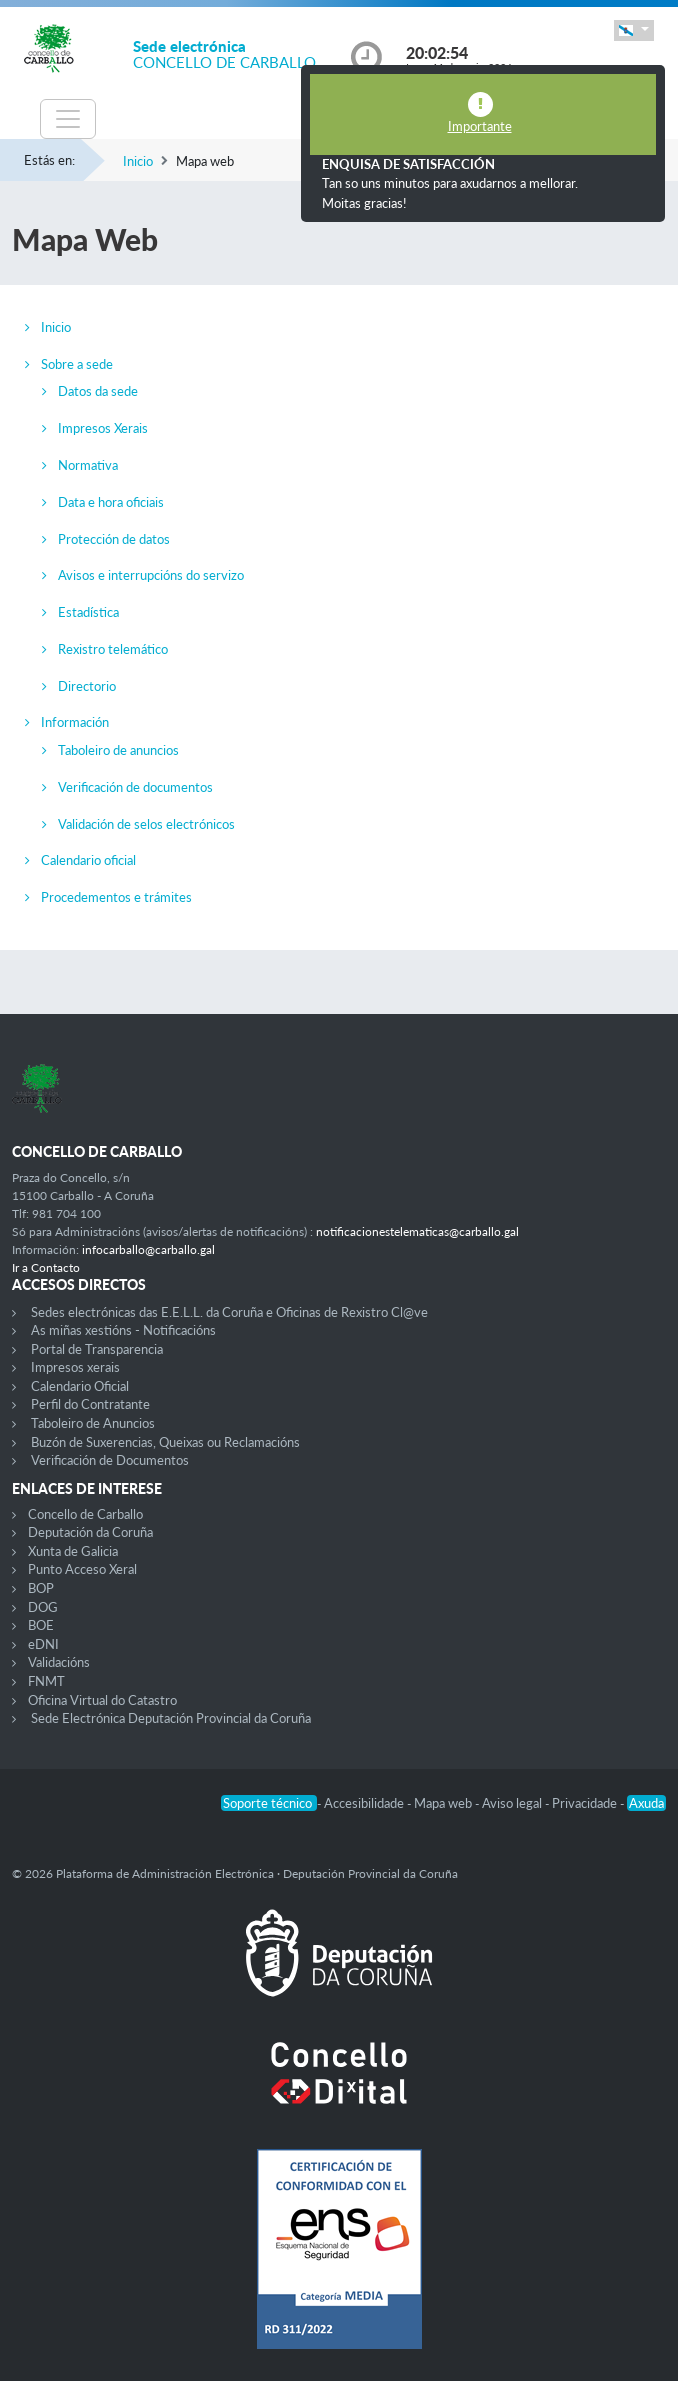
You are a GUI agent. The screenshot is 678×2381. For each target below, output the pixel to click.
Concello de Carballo (85, 1514)
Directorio (87, 686)
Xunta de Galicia (73, 1551)
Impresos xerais (75, 1367)
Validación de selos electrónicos (146, 824)
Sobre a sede (77, 364)
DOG (43, 1607)
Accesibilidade (365, 1803)
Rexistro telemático (113, 649)
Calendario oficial (88, 860)
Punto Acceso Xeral (82, 1569)
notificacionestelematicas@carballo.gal (417, 1231)
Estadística (88, 612)
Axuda (646, 1803)
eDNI (43, 1644)
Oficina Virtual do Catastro (102, 1700)
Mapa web (444, 1803)
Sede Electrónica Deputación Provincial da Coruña (171, 1718)
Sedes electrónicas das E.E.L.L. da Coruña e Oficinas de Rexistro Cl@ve (229, 1312)
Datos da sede (98, 391)
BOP (41, 1588)
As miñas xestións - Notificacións (123, 1330)
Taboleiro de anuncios (118, 750)
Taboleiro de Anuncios (93, 1423)
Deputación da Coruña (90, 1532)
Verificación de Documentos (110, 1460)
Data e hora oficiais (111, 502)
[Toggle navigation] (68, 119)
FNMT (46, 1681)
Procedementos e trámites (116, 897)
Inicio (138, 161)
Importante (480, 126)
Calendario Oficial (80, 1386)
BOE (41, 1625)
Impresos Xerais (103, 428)
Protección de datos (114, 539)
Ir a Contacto (46, 1267)
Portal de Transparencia (97, 1349)
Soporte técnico (269, 1803)
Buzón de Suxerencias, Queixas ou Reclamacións (165, 1442)
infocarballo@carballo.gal (148, 1249)
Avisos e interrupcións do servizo (151, 575)
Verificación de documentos (135, 787)
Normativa (88, 465)
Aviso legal (513, 1803)
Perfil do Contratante (90, 1404)
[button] (634, 30)
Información (75, 722)
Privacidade (586, 1803)
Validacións (59, 1662)
